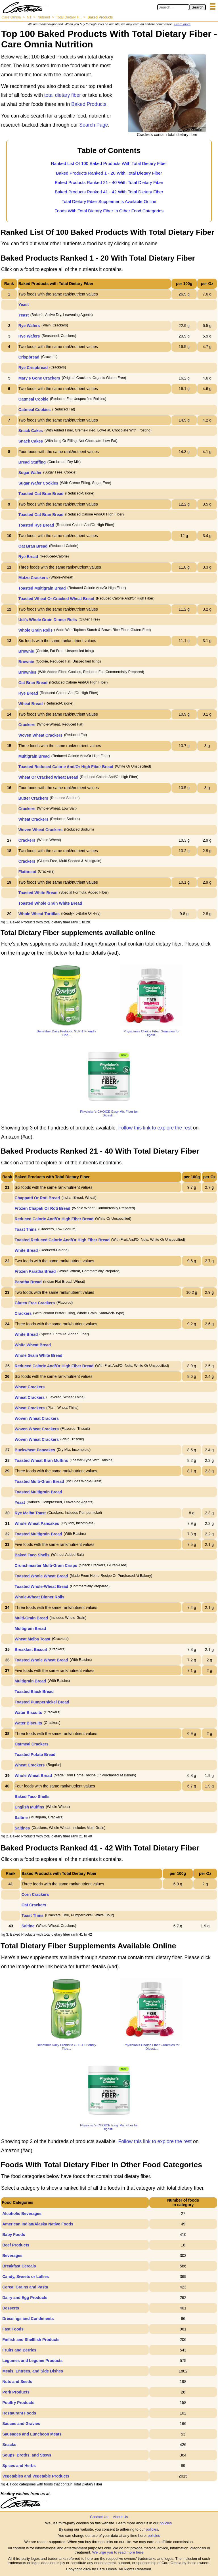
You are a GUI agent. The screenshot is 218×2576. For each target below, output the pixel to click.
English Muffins (29, 1807)
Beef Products (15, 2245)
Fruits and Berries (19, 2350)
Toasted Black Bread (34, 1691)
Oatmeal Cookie (33, 399)
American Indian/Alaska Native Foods (37, 2224)
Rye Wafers (29, 325)
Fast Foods (13, 2329)
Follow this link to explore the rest (155, 1128)
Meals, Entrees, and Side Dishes (32, 2371)
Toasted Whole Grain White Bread (50, 903)
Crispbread (28, 357)
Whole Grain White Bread (38, 1355)
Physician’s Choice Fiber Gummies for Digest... (151, 1033)
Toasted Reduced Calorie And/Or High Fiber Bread (66, 766)
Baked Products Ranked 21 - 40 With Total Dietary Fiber (109, 182)
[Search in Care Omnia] (173, 7)
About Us (120, 2517)
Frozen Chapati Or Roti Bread (42, 1208)
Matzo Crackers (33, 577)
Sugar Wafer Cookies (38, 483)
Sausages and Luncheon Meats (32, 2434)
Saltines (22, 1828)
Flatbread (27, 871)
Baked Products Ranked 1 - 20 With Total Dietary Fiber (109, 173)
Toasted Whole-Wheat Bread (41, 1586)
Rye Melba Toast (30, 1513)
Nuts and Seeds (17, 2381)
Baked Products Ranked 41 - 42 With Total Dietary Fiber (109, 191)
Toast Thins (26, 1229)
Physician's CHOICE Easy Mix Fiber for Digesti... (109, 1113)
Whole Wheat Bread (33, 1775)
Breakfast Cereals (19, 2266)
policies (166, 2523)
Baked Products (88, 104)
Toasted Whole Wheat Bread (41, 1576)
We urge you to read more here (117, 2552)
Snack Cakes (30, 430)
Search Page (93, 125)
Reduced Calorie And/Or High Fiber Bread (54, 1219)
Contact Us (99, 2517)
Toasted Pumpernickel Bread (42, 1702)
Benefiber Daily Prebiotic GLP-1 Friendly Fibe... (66, 1033)
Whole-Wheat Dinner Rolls (39, 1597)
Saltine (21, 1817)
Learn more (182, 24)
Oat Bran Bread (33, 546)
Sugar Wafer (30, 472)
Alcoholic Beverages (21, 2213)
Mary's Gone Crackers (39, 378)
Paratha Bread (28, 1282)
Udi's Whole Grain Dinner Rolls (47, 619)
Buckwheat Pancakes (35, 1450)
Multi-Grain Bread (31, 1618)
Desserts (10, 2308)
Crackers (26, 724)
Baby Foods (13, 2234)
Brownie (26, 651)
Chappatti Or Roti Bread (37, 1198)
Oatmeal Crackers (32, 1744)
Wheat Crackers (33, 819)
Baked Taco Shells (32, 1555)
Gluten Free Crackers (35, 1303)
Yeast (23, 304)
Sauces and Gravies (21, 2423)
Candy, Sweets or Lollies (25, 2276)
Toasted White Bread (38, 892)
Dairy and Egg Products (24, 2297)
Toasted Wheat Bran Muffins (41, 1460)
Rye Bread (28, 556)
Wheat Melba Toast (33, 1639)
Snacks (9, 2444)
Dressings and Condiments (28, 2318)
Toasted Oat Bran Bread (41, 493)
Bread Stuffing (32, 462)
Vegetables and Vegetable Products (35, 2476)
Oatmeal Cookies (34, 409)
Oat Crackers (34, 1905)
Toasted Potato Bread (35, 1754)
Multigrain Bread (34, 756)
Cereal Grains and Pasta (25, 2287)
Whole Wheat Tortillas (39, 913)
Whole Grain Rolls (35, 630)
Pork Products (16, 2392)
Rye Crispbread (33, 367)
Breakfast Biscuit (31, 1649)
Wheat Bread (30, 703)
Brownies (27, 672)
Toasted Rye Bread (36, 525)
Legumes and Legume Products (32, 2360)
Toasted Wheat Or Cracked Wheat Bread (56, 598)
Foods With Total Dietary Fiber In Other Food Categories (109, 210)
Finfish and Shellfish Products (30, 2339)
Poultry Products (18, 2402)
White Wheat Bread (33, 1345)
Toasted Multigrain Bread (42, 588)
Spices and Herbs (19, 2465)
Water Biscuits (28, 1712)
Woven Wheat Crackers (40, 735)
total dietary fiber (62, 95)
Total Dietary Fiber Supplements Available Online (109, 201)
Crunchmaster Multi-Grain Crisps (46, 1565)
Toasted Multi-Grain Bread (39, 1481)
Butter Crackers (33, 798)
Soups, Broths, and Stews (26, 2455)
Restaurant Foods (19, 2413)
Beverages (12, 2255)
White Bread (26, 1250)
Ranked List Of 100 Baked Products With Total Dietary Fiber (109, 163)
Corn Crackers (35, 1894)
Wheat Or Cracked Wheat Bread (48, 777)
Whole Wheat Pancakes (37, 1523)
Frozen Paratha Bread (35, 1271)
